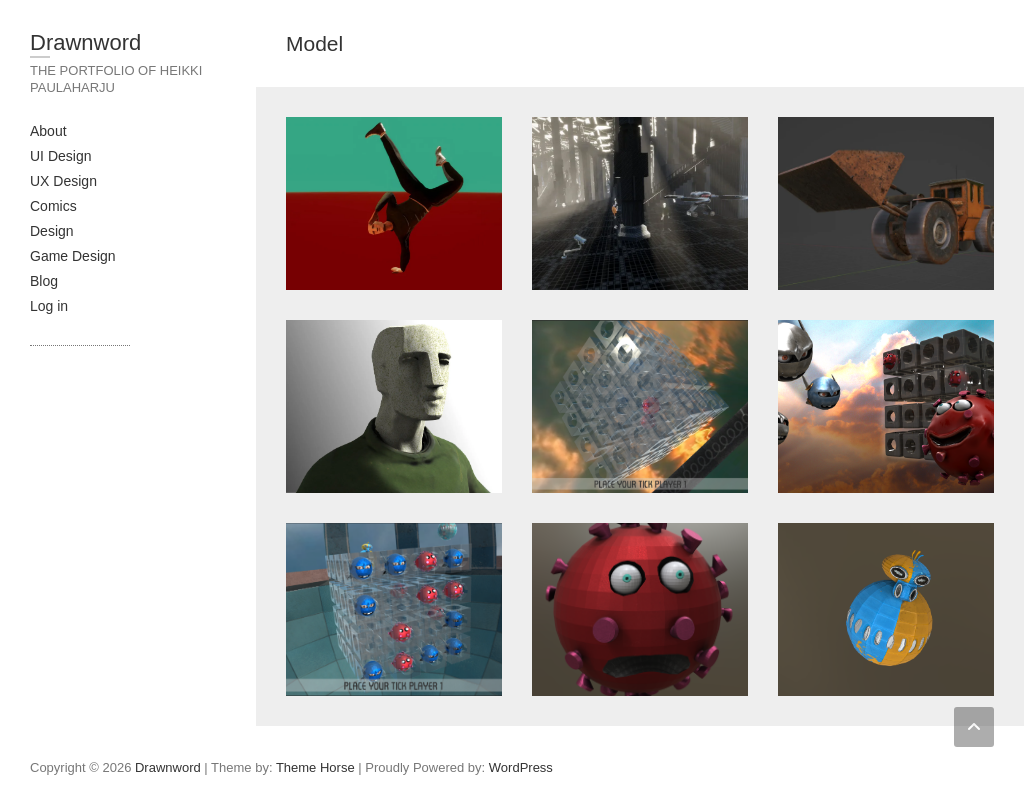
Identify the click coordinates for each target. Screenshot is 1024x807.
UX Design (63, 181)
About (48, 131)
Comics (53, 206)
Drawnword (85, 42)
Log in (49, 306)
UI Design (60, 156)
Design (52, 231)
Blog (44, 281)
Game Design (73, 256)
